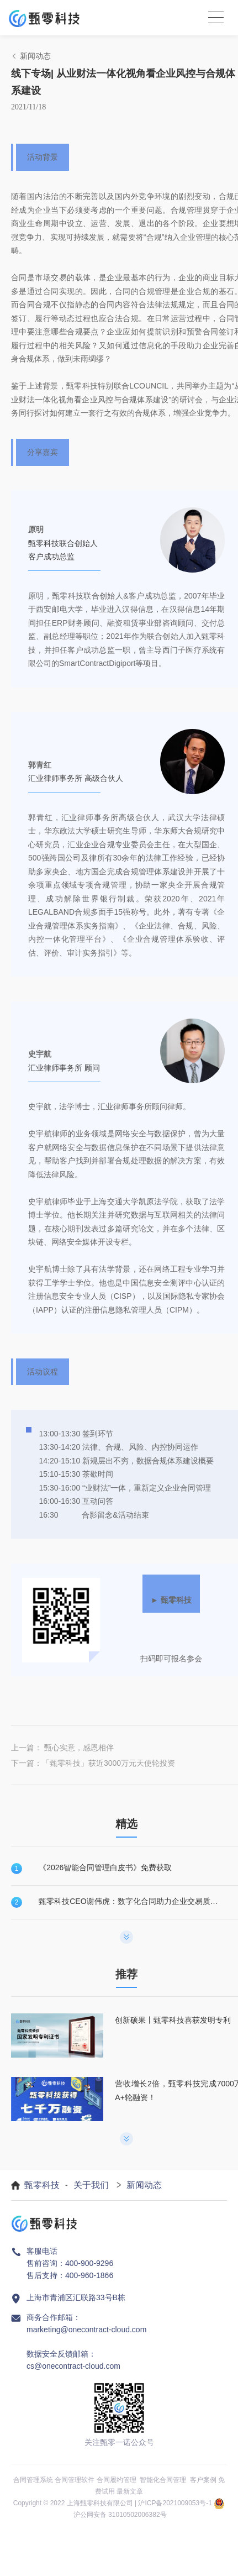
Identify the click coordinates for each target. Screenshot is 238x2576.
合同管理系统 (33, 2480)
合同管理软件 (74, 2480)
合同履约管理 (116, 2480)
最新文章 (130, 2491)
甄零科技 (42, 2185)
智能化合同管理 (163, 2480)
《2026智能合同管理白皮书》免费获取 (105, 1867)
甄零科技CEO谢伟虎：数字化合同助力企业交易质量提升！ (130, 1901)
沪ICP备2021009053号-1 (174, 2503)
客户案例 (203, 2480)
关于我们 (91, 2185)
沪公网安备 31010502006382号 (120, 2515)
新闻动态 (144, 2185)
